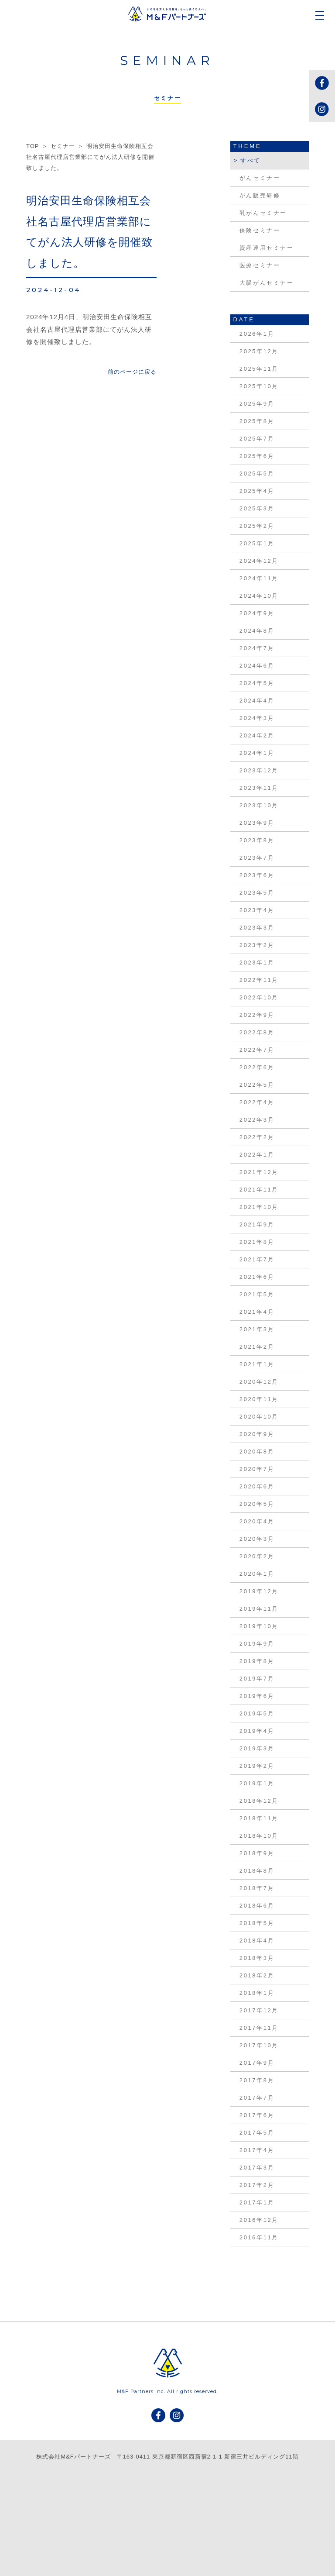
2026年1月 (256, 334)
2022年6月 (256, 1067)
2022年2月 (256, 1137)
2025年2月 (256, 526)
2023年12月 (259, 770)
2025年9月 (256, 403)
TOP (32, 146)
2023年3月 (256, 927)
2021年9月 (256, 1224)
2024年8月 (256, 630)
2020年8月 (256, 1451)
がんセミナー (259, 178)
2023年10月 (259, 805)
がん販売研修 (259, 195)
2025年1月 (256, 543)
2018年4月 (256, 1940)
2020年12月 (259, 1381)
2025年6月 (256, 456)
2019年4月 (256, 1731)
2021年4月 (256, 1312)
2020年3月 (256, 1539)
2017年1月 (256, 2202)
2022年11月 (259, 980)
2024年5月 (256, 683)
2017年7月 (256, 2097)
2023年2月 (256, 945)
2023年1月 (256, 962)
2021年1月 (256, 1364)
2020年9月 (256, 1434)
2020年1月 (256, 1573)
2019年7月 (256, 1678)
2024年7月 (256, 648)
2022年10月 (259, 997)
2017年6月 (256, 2115)
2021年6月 (256, 1277)
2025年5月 (256, 473)
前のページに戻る (132, 371)
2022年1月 (256, 1154)
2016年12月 (259, 2220)
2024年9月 (256, 613)
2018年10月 (259, 1835)
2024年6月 (256, 665)
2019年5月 (256, 1713)
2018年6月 (256, 1905)
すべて (250, 160)
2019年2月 (256, 1766)
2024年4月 (256, 700)
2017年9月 (256, 2062)
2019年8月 (256, 1661)
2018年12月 (259, 1801)
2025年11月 (259, 368)
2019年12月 (259, 1591)
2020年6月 (256, 1486)
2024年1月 (256, 753)
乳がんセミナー (263, 213)
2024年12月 (259, 561)
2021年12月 (259, 1172)
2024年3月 (256, 718)
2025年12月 (259, 351)
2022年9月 (256, 1015)
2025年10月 (259, 386)
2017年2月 (256, 2185)
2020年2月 (256, 1556)
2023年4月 (256, 910)
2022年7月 (256, 1050)
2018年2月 (256, 1975)
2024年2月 (256, 735)
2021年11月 (259, 1189)
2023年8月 (256, 840)
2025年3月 (256, 508)
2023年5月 (256, 892)
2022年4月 (256, 1102)
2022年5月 (256, 1084)
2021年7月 (256, 1259)
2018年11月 (259, 1818)
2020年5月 (256, 1504)
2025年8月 (256, 421)
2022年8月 (256, 1032)
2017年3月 (256, 2167)
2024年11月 (259, 578)
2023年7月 (256, 857)
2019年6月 (256, 1696)
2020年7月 (256, 1469)
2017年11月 (259, 2028)
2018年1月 (256, 1993)
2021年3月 (256, 1329)
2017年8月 (256, 2080)
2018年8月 (256, 1870)
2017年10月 (259, 2045)
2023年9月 (256, 823)
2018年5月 (256, 1923)
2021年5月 (256, 1294)
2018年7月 (256, 1888)
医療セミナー (259, 265)
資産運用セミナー (266, 248)
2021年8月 (256, 1242)
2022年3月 (256, 1119)
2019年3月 (256, 1748)
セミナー (63, 146)
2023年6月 (256, 875)
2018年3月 (256, 1958)
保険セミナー (259, 230)
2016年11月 (259, 2237)
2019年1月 (256, 1783)
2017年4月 (256, 2150)
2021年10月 (259, 1207)
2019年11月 (259, 1608)
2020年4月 (256, 1521)
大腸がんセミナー (266, 282)
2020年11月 (259, 1399)
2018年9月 (256, 1853)
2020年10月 (259, 1416)
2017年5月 (256, 2132)
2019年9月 (256, 1643)
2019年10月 (259, 1626)
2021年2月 (256, 1346)
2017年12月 (259, 2010)
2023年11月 (259, 788)
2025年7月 (256, 438)
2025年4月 (256, 491)
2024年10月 (259, 595)
